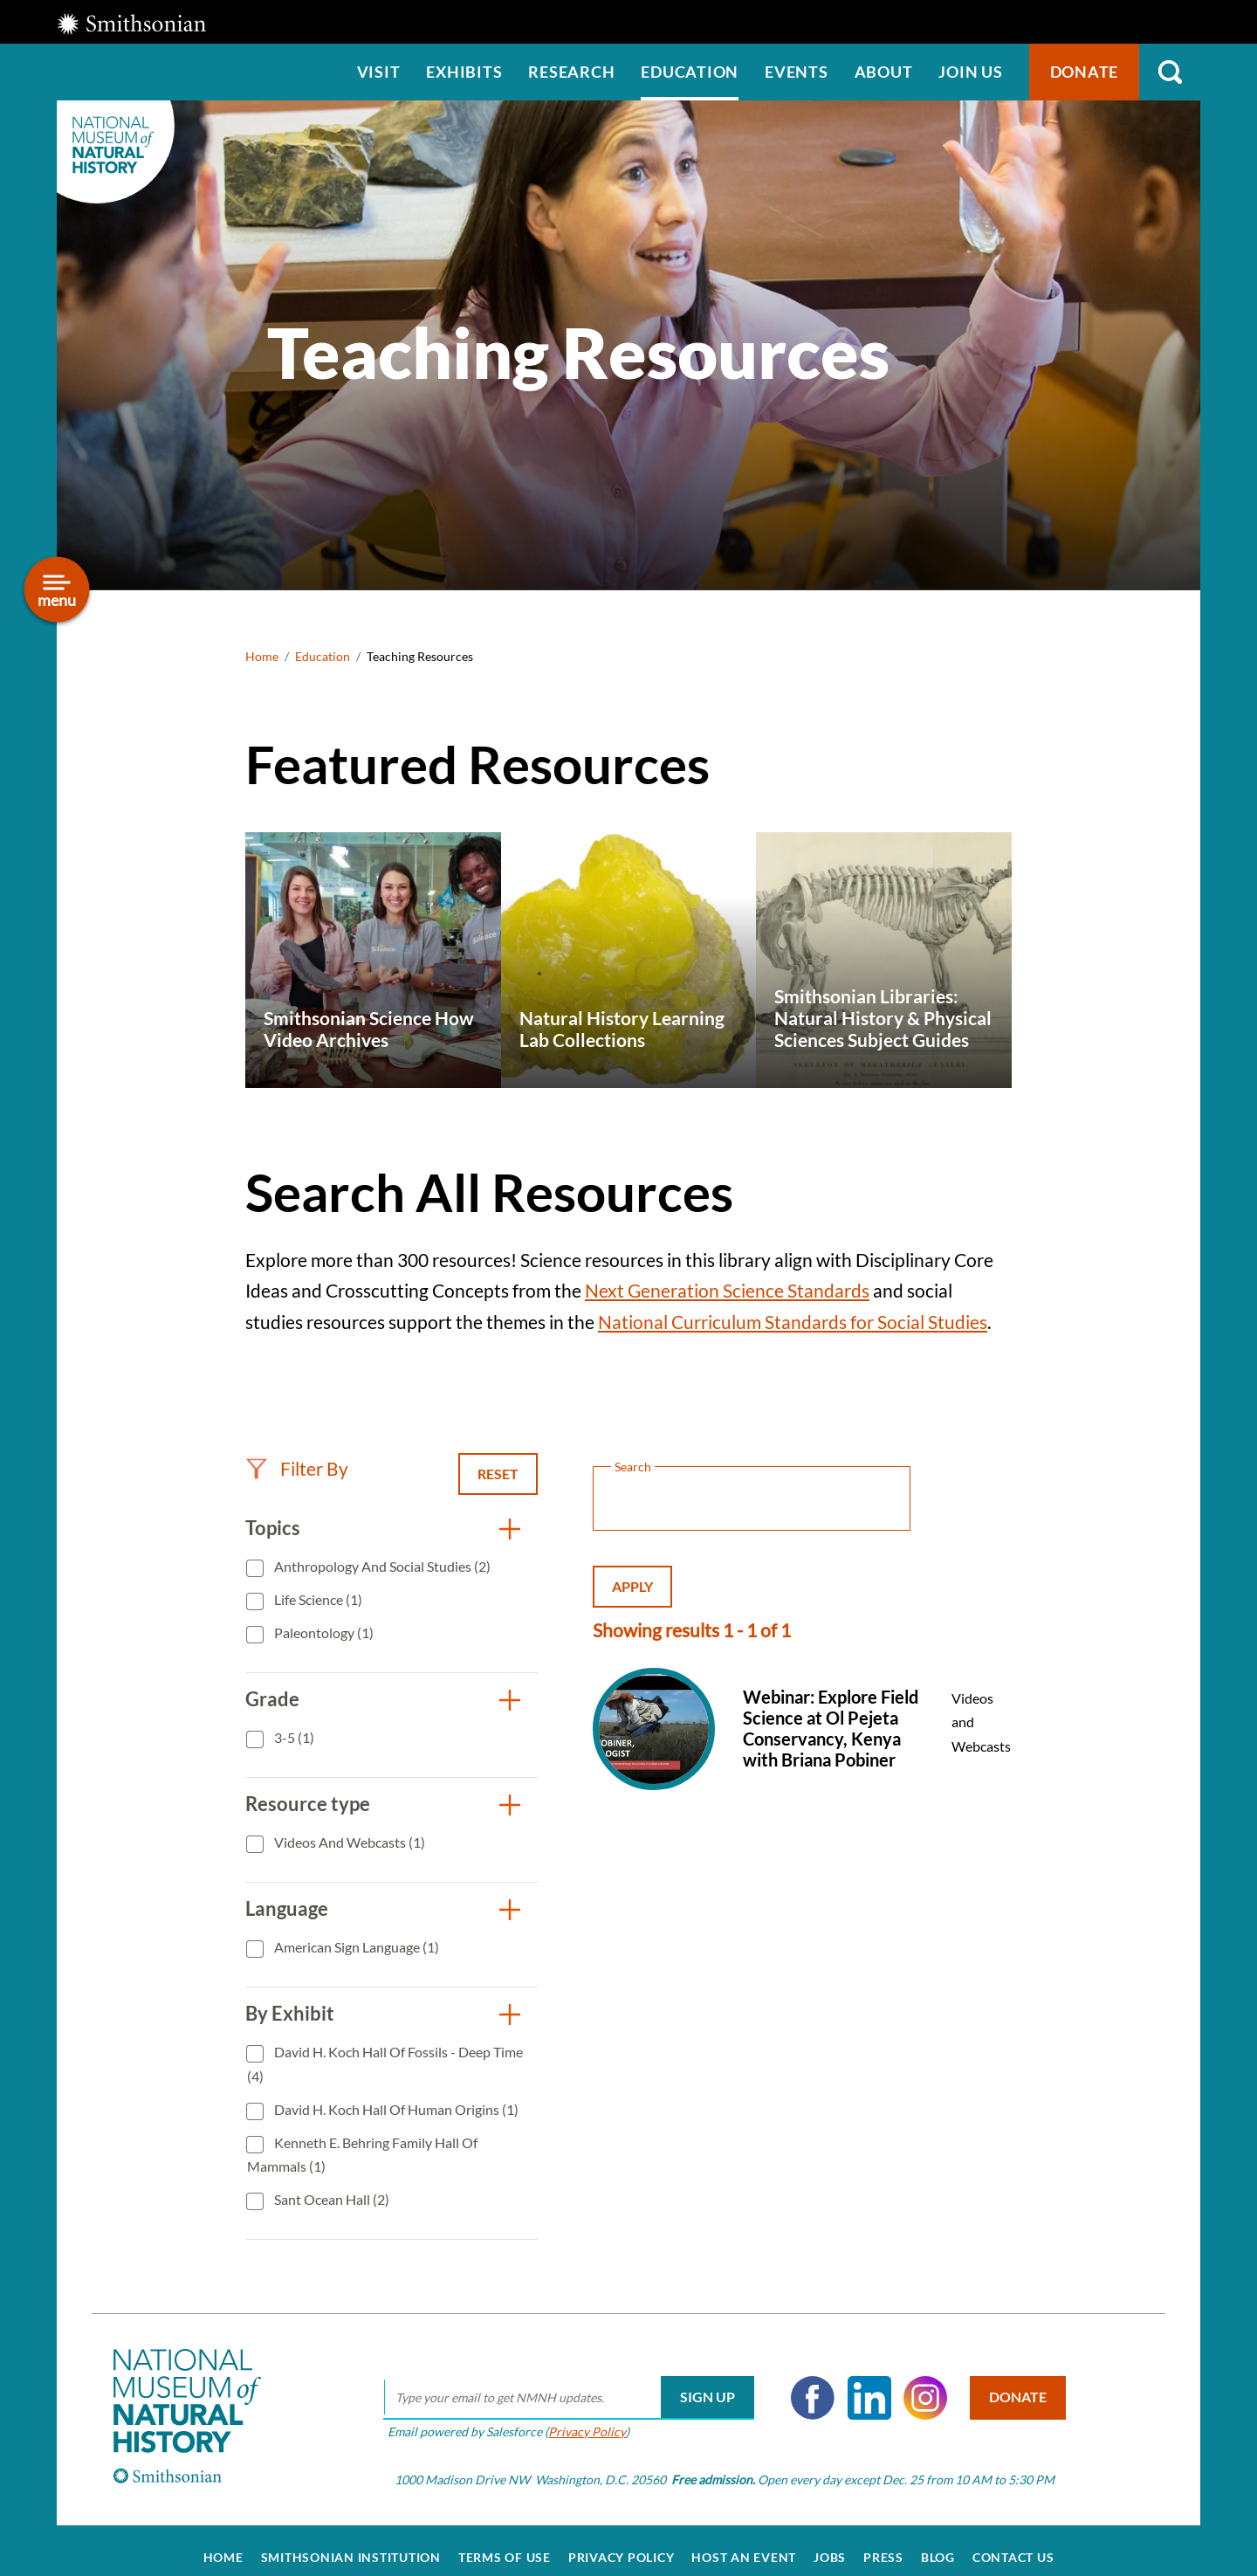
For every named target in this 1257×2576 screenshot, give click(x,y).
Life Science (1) (316, 1599)
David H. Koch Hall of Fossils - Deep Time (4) (385, 2063)
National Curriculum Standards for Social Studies (792, 1322)
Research (571, 71)
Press (883, 2543)
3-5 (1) (292, 1737)
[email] (559, 2383)
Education (689, 71)
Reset (498, 1473)
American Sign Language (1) (355, 1947)
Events (796, 71)
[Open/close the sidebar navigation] (57, 590)
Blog (938, 2543)
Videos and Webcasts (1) (348, 1842)
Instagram (916, 2383)
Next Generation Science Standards (727, 1290)
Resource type (307, 1803)
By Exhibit (289, 2013)
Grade (272, 1699)
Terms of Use (504, 2543)
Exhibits (464, 71)
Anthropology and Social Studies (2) (381, 1566)
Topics (272, 1527)
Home (261, 656)
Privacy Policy (578, 2416)
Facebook (804, 2383)
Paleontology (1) (322, 1632)
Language (286, 1908)
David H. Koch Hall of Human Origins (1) (395, 2109)
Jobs (830, 2543)
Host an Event (743, 2543)
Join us (970, 71)
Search (1170, 72)
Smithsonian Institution (351, 2543)
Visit (379, 71)
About (884, 71)
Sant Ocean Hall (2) (330, 2199)
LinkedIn (861, 2383)
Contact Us (1013, 2543)
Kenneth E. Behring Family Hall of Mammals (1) (362, 2154)
